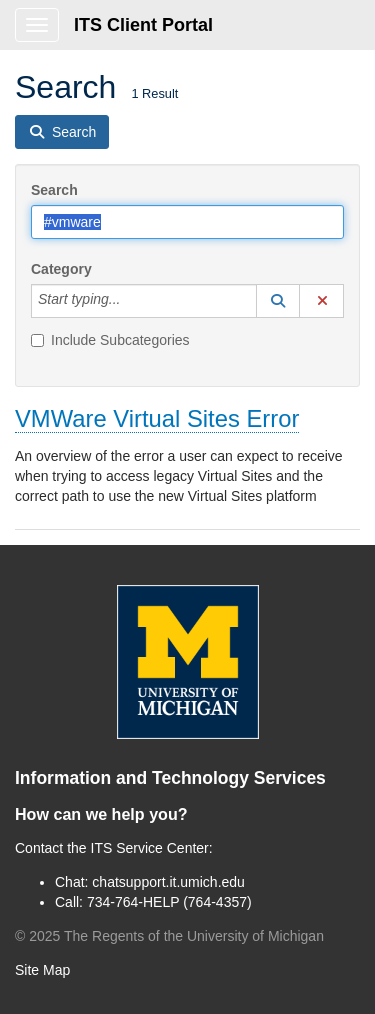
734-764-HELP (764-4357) (169, 902)
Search (54, 190)
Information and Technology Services (170, 778)
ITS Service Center (150, 848)
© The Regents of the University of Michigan (169, 936)
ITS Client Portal (143, 25)
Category (61, 269)
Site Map (42, 970)
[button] (278, 301)
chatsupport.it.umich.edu (168, 882)
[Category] (131, 301)
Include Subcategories (110, 340)
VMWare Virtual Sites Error (157, 418)
